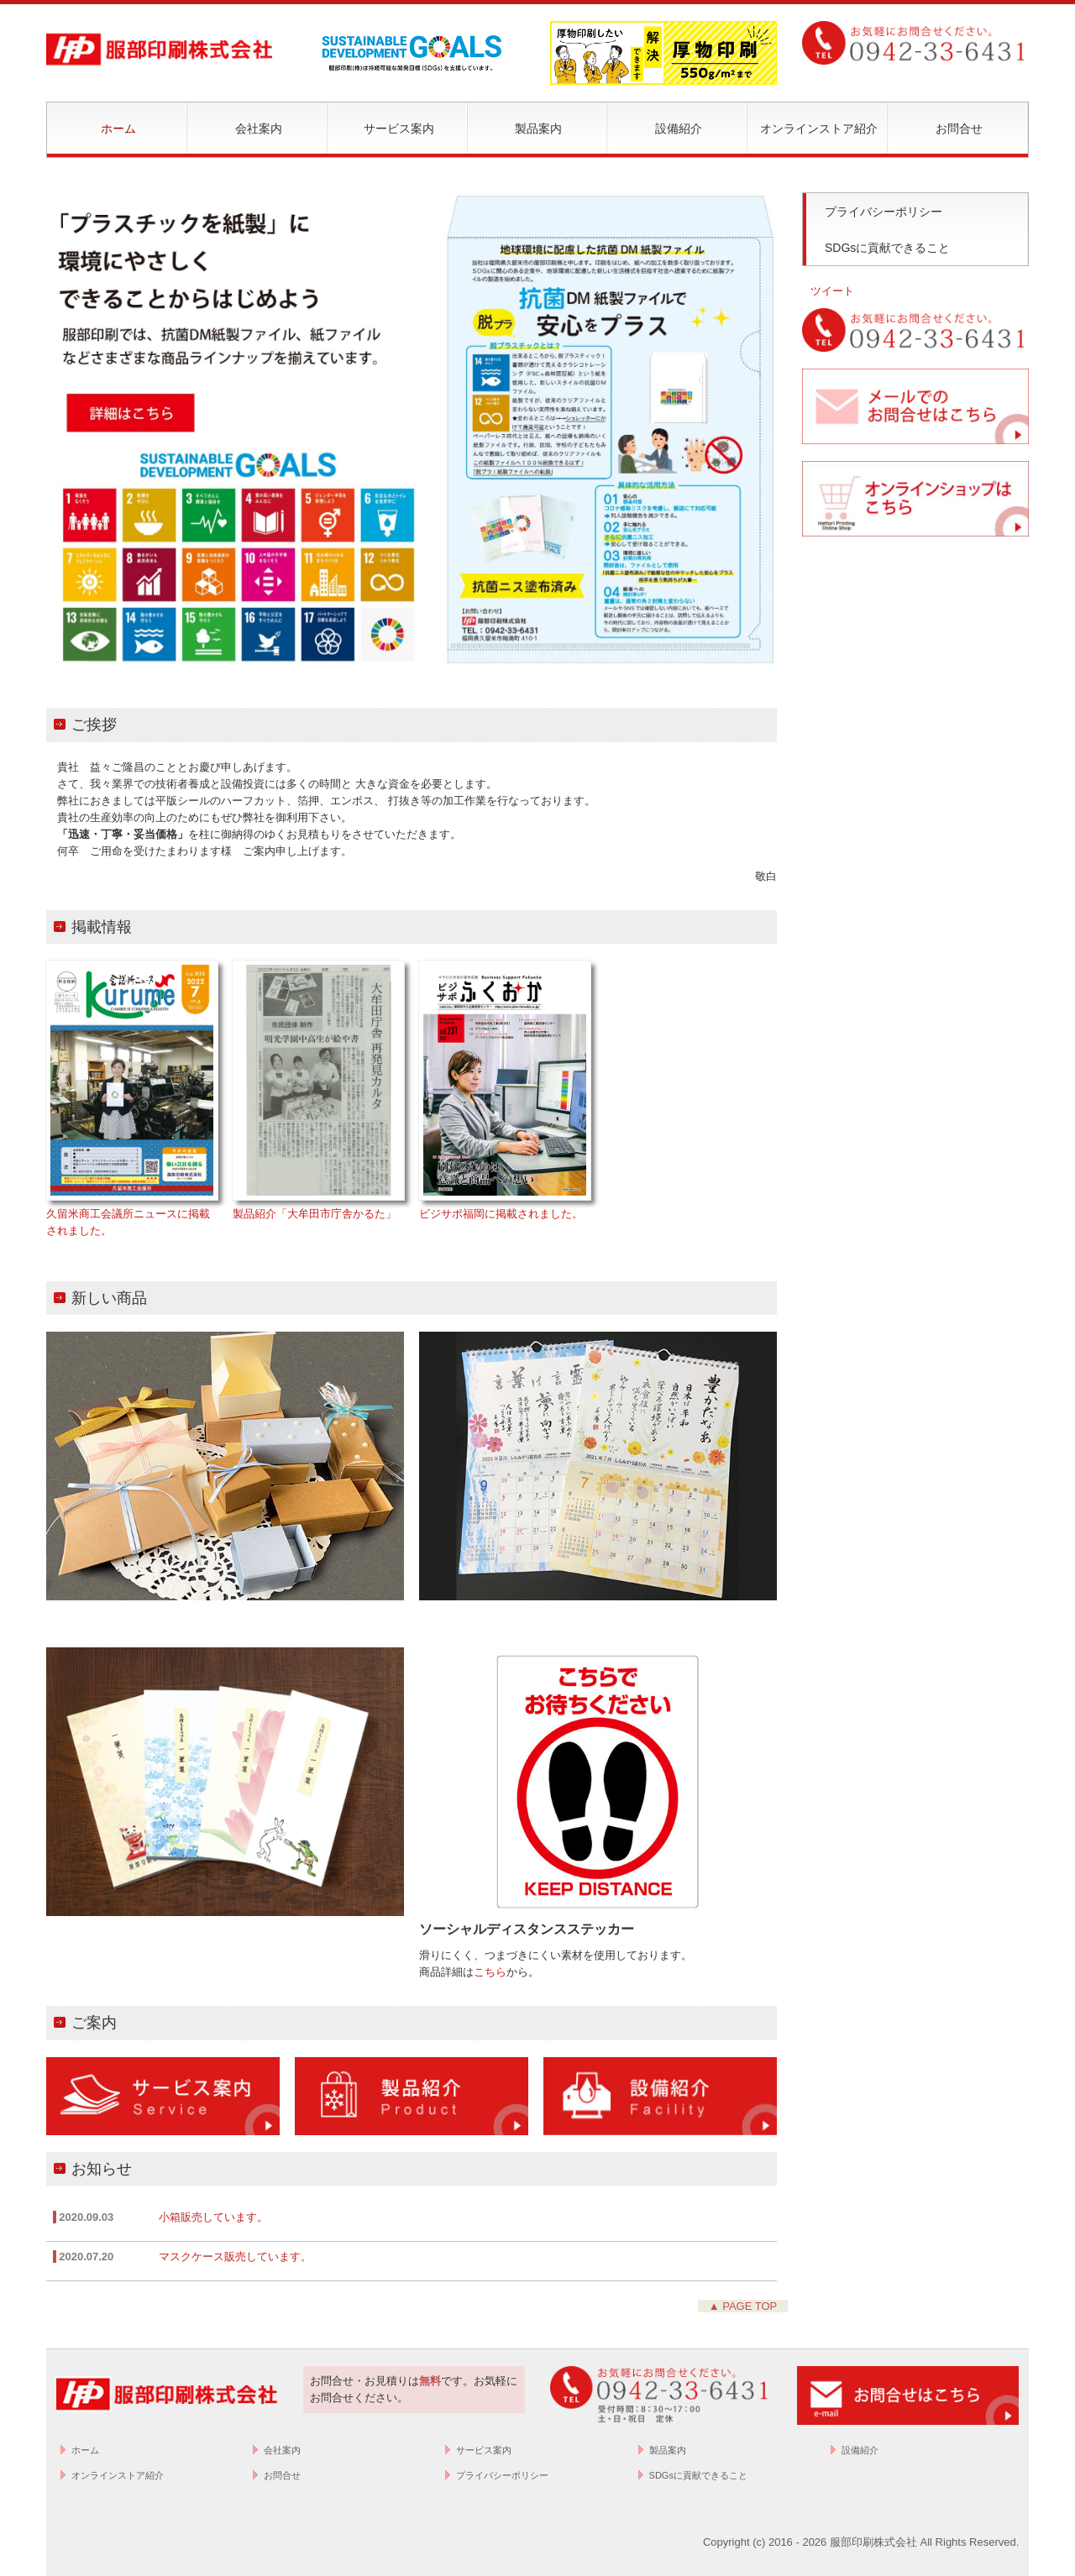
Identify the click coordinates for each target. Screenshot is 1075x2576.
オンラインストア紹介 (819, 128)
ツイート (832, 291)
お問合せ (959, 128)
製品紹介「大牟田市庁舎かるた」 (314, 1213)
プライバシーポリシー (883, 211)
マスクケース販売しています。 (235, 2256)
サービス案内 (399, 128)
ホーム (118, 128)
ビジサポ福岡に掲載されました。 (501, 1213)
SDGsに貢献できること (887, 247)
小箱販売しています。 (213, 2217)
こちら (490, 1972)
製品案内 (538, 128)
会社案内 (258, 128)
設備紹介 (678, 128)
